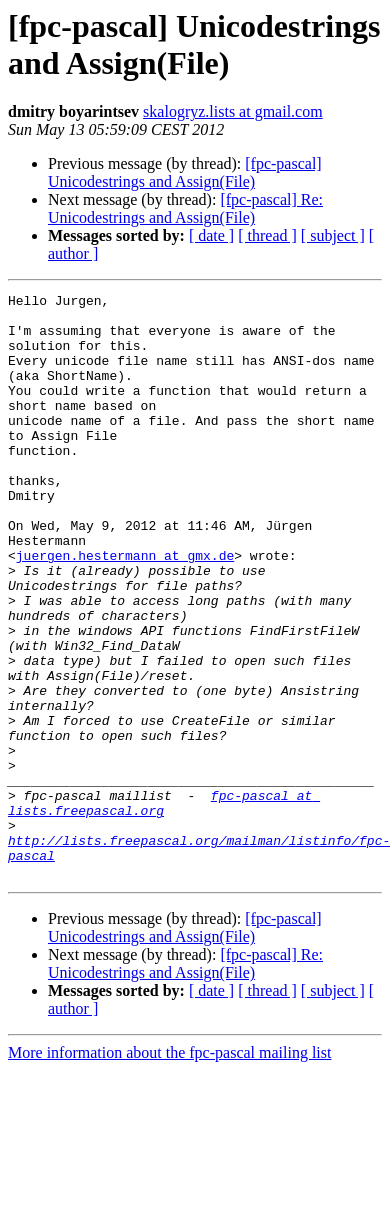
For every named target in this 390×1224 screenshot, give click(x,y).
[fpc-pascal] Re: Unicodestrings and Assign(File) (185, 208)
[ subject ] (333, 235)
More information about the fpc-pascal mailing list (169, 1169)
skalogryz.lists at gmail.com (233, 111)
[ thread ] (267, 235)
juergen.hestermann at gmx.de (125, 609)
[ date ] (211, 235)
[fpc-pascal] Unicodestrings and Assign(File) (185, 172)
